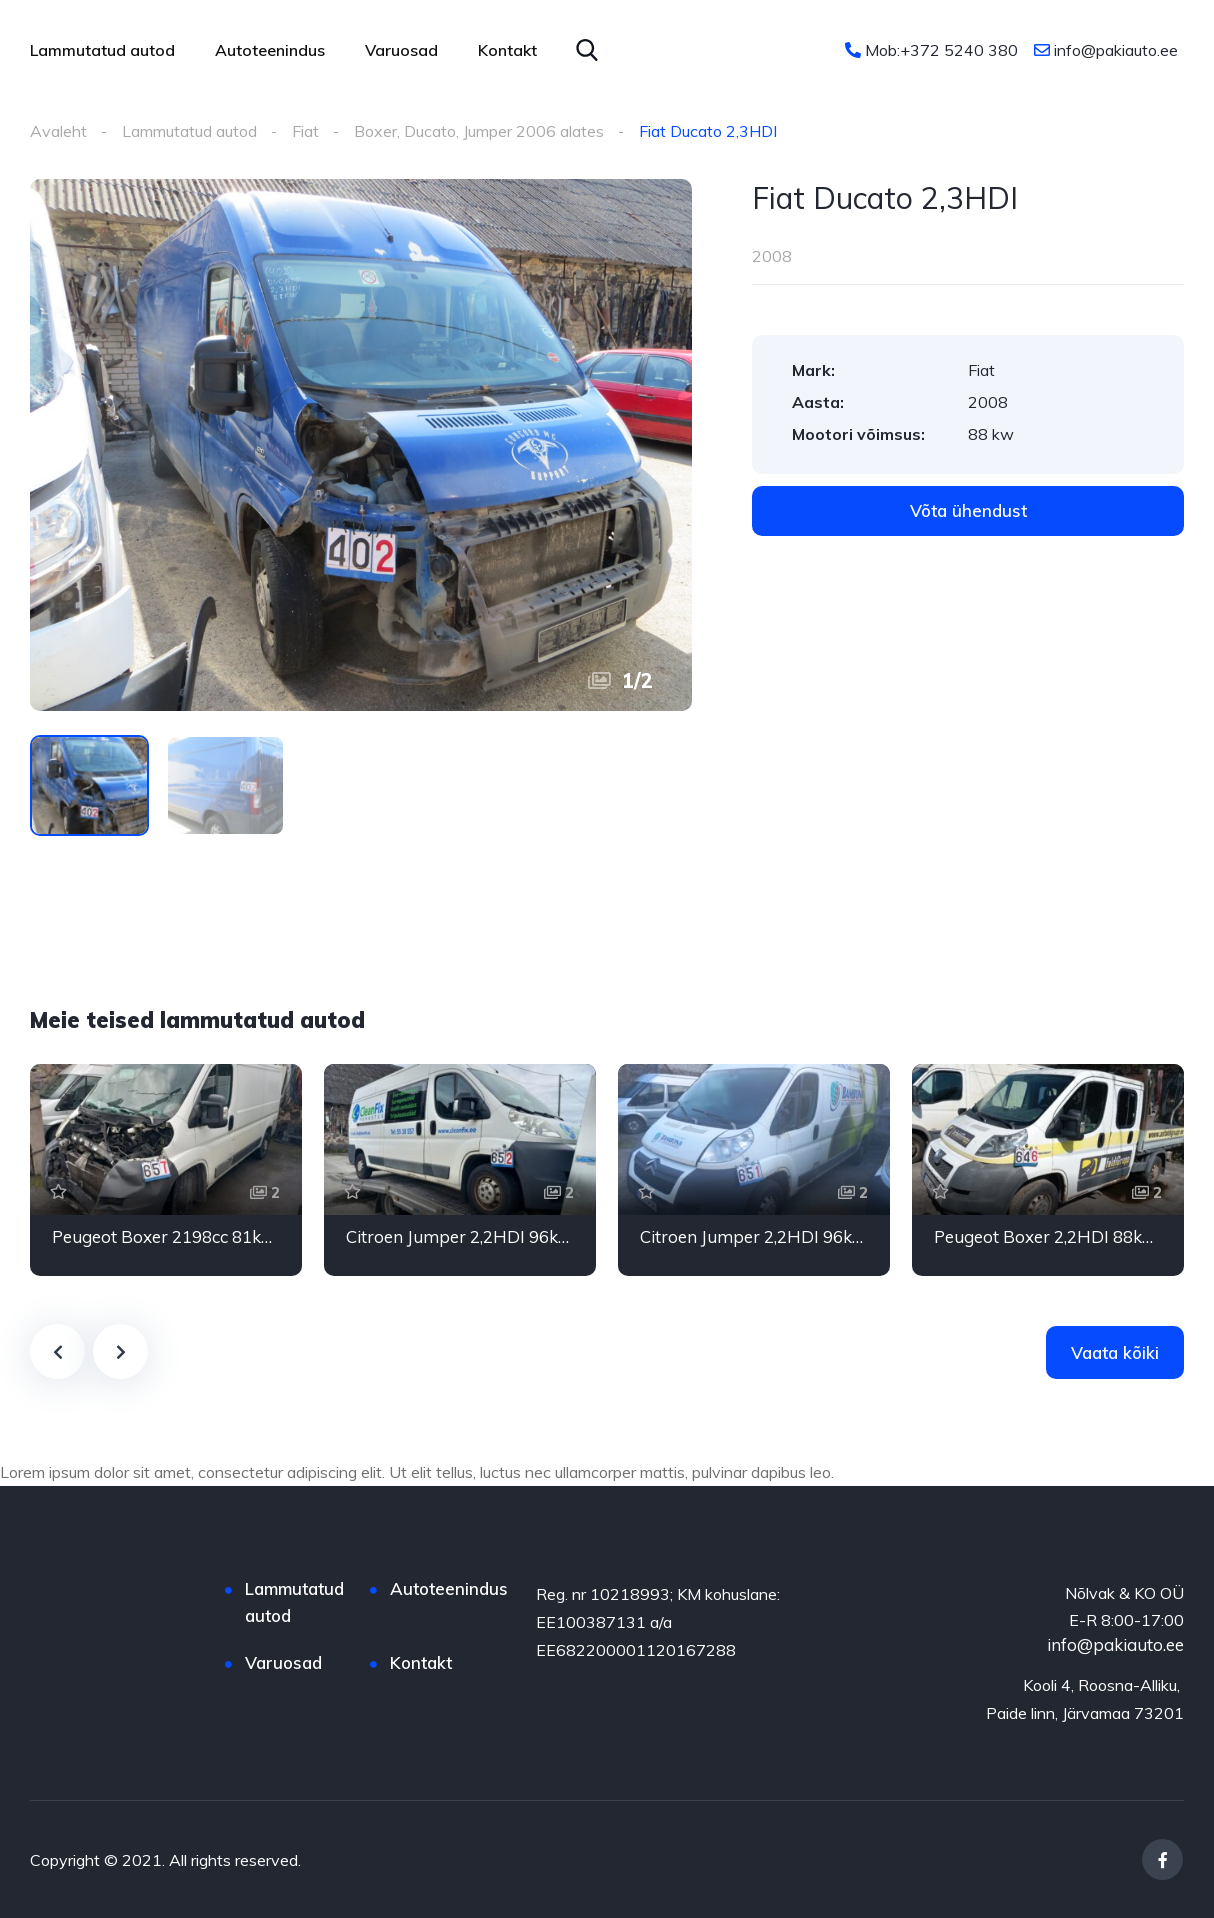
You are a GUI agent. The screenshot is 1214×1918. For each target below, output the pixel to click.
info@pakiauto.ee (1106, 50)
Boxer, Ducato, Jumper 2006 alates (479, 131)
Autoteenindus (270, 50)
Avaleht (58, 131)
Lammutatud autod (102, 50)
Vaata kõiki (1115, 1352)
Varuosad (401, 50)
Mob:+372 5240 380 (931, 50)
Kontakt (507, 50)
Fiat (305, 131)
